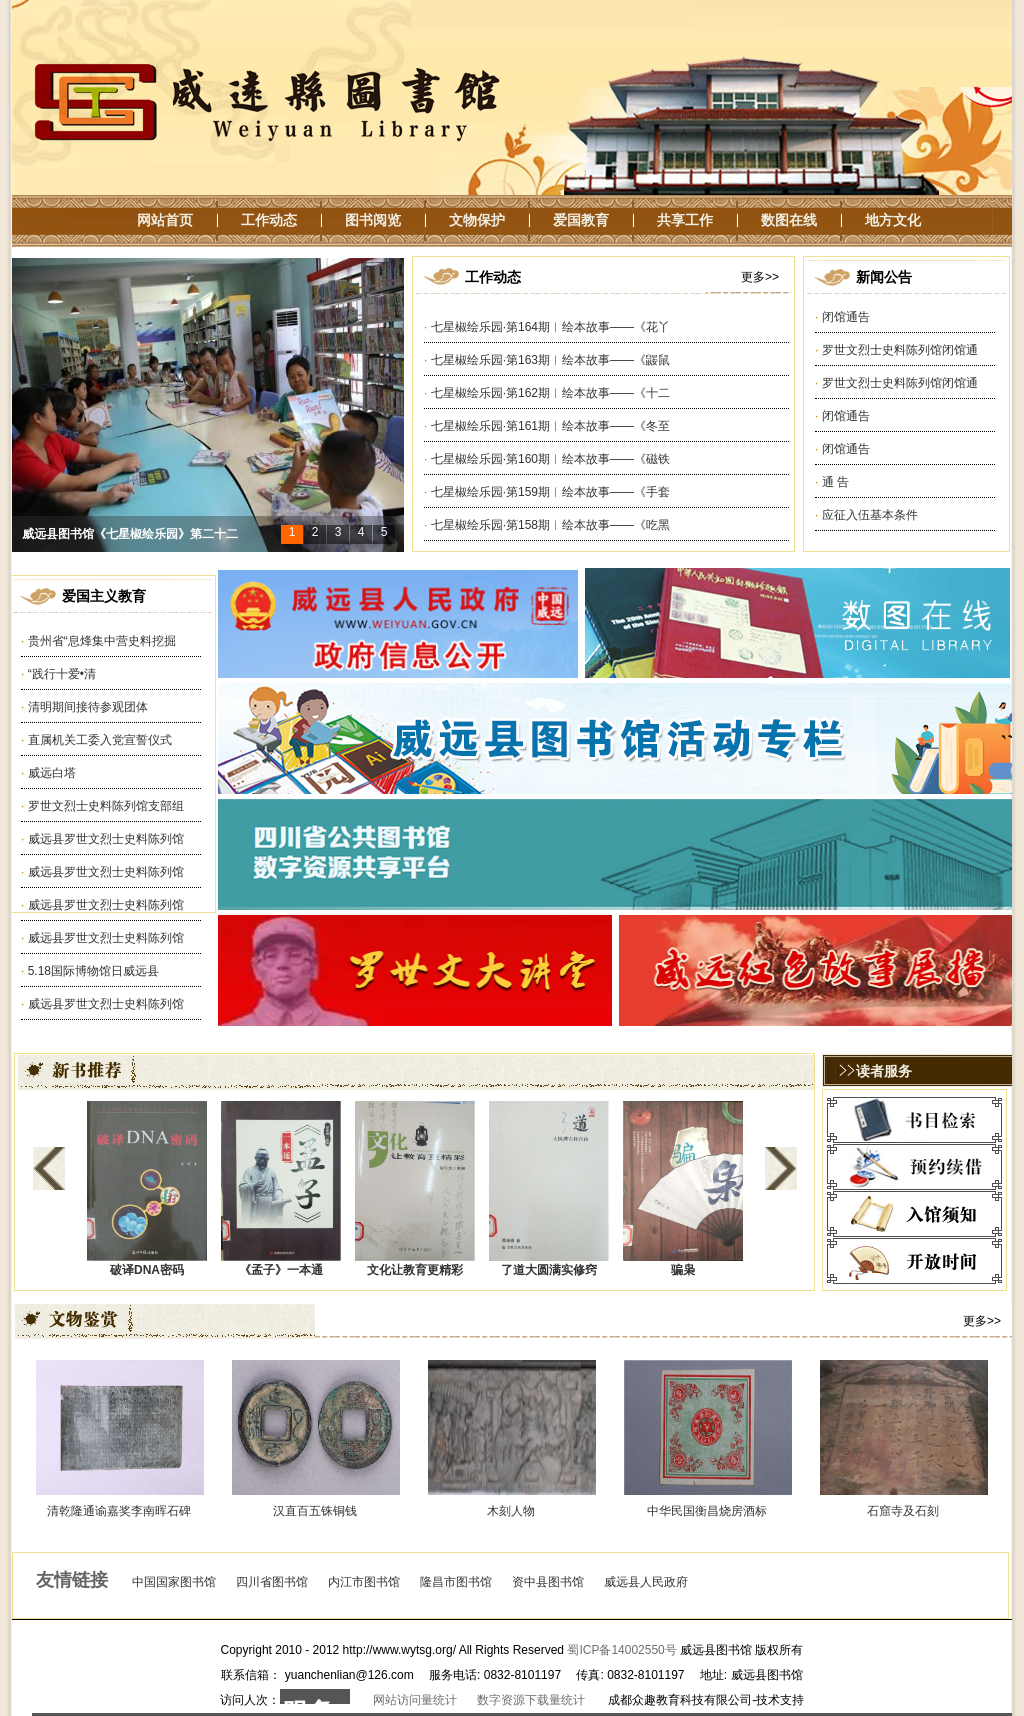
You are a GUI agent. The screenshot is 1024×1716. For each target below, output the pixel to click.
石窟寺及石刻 (903, 1511)
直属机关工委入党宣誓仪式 (100, 740)
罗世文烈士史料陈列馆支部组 (106, 806)
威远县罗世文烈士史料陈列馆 (106, 839)
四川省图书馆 (272, 1582)
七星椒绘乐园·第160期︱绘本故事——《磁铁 (550, 459)
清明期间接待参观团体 (88, 707)
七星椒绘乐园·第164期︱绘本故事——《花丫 (550, 327)
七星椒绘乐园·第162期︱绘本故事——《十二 (550, 393)
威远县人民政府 (646, 1582)
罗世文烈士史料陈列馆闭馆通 (900, 350)
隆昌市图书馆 (456, 1582)
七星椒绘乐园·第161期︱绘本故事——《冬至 (550, 426)
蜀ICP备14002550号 (621, 1650)
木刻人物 (511, 1511)
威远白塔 (52, 773)
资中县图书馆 (548, 1582)
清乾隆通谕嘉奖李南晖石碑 (119, 1511)
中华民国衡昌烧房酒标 (707, 1511)
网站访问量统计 (415, 1700)
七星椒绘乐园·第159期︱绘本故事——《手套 (550, 492)
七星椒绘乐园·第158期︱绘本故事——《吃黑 (550, 525)
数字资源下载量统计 (531, 1700)
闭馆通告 (846, 317)
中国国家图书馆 (174, 1582)
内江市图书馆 (364, 1582)
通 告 (835, 482)
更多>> (760, 277)
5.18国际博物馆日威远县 (93, 971)
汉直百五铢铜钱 (315, 1511)
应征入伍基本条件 (870, 515)
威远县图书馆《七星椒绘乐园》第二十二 (130, 534)
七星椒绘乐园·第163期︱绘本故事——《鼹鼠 (550, 360)
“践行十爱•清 (62, 674)
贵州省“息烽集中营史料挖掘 (102, 641)
